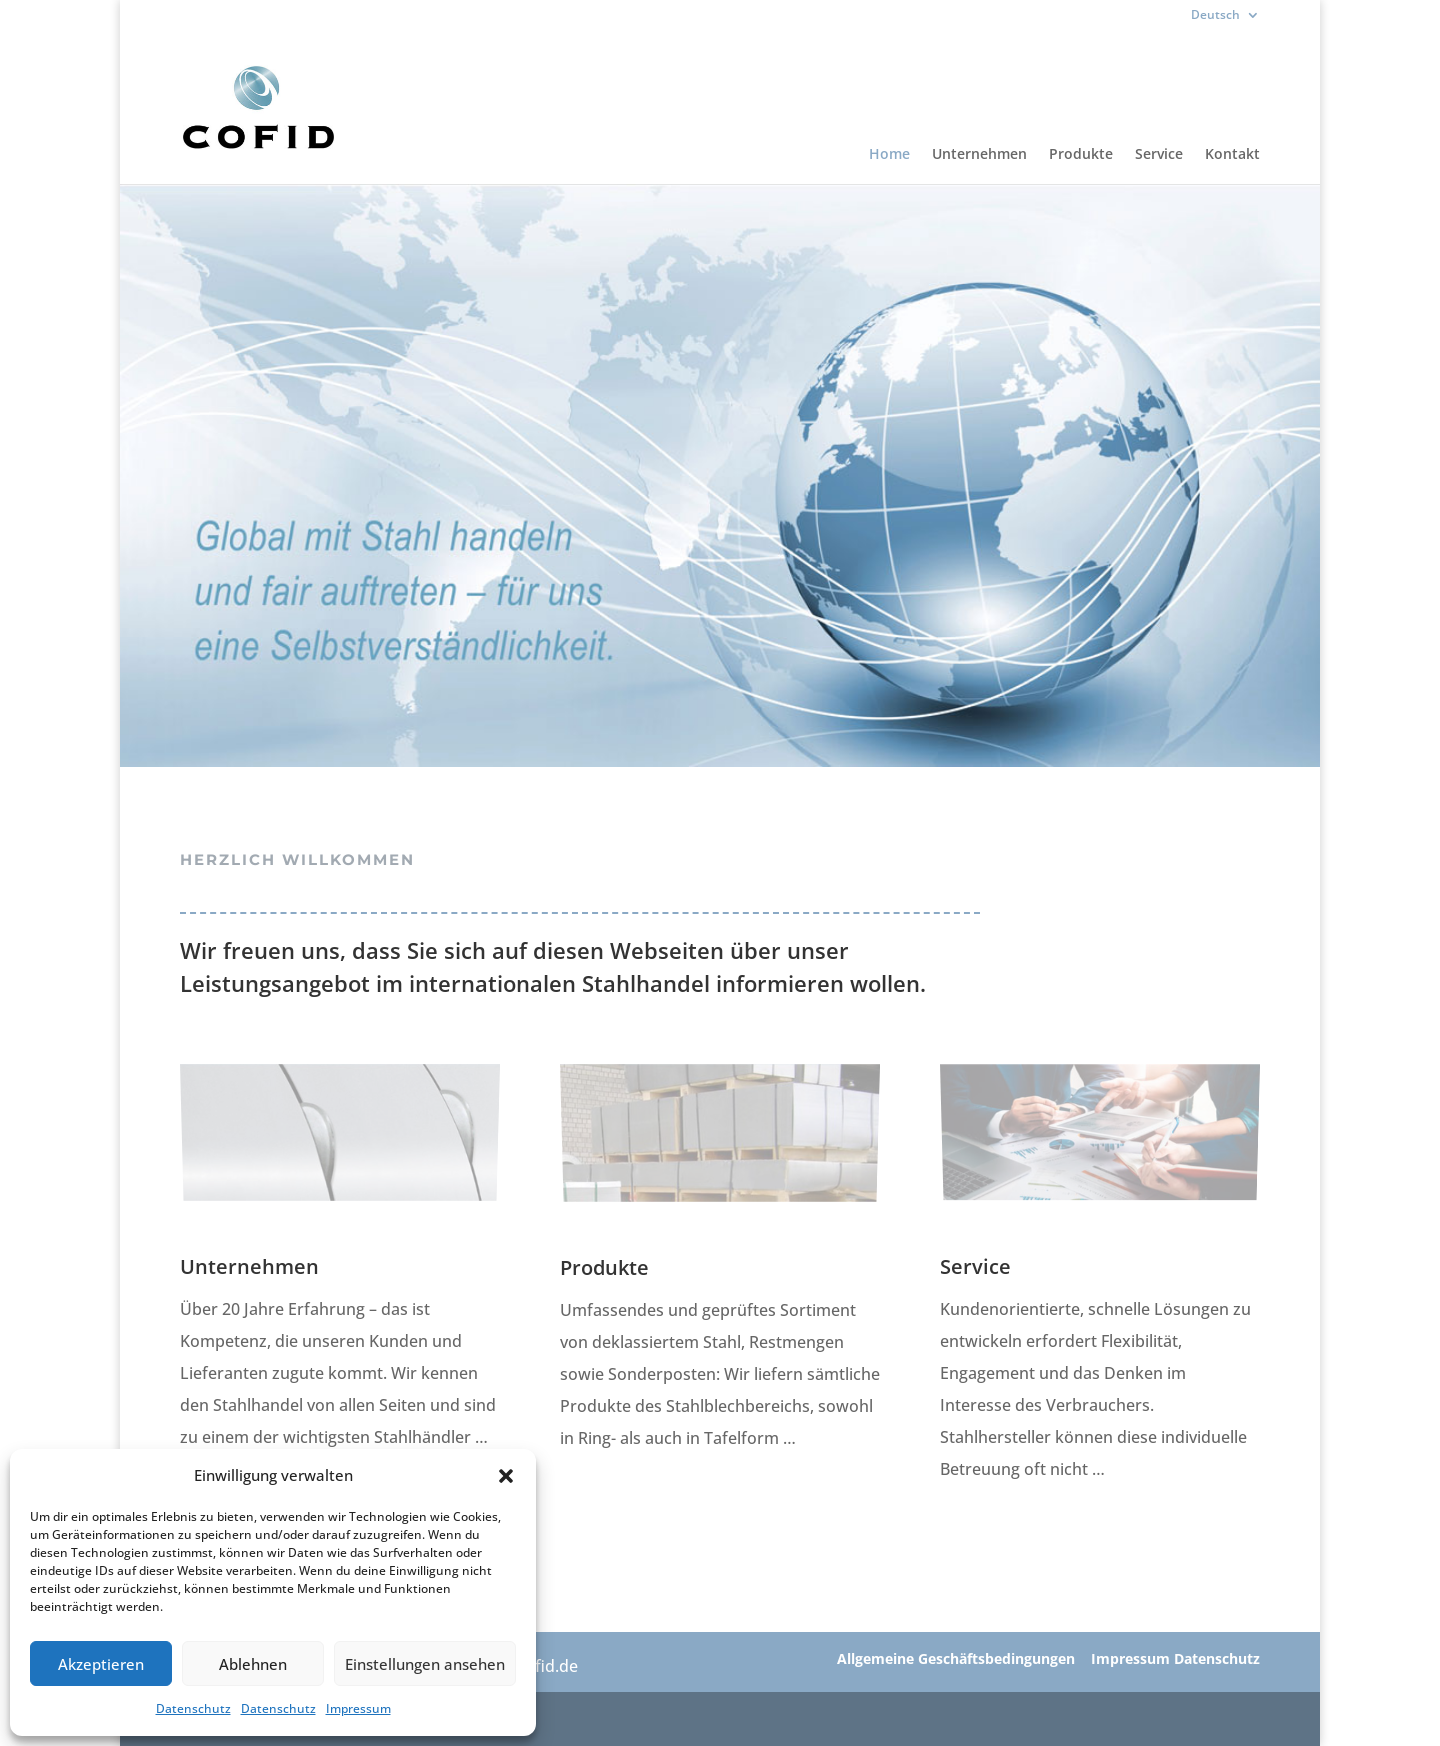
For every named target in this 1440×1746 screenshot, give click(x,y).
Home (889, 155)
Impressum (358, 1708)
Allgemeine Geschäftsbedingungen (956, 1658)
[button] (506, 1476)
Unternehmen (979, 155)
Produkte (1081, 155)
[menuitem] (1225, 19)
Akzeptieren (101, 1664)
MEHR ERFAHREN (628, 1502)
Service (1159, 155)
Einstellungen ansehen (425, 1664)
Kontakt (1232, 155)
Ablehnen (253, 1664)
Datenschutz (193, 1708)
